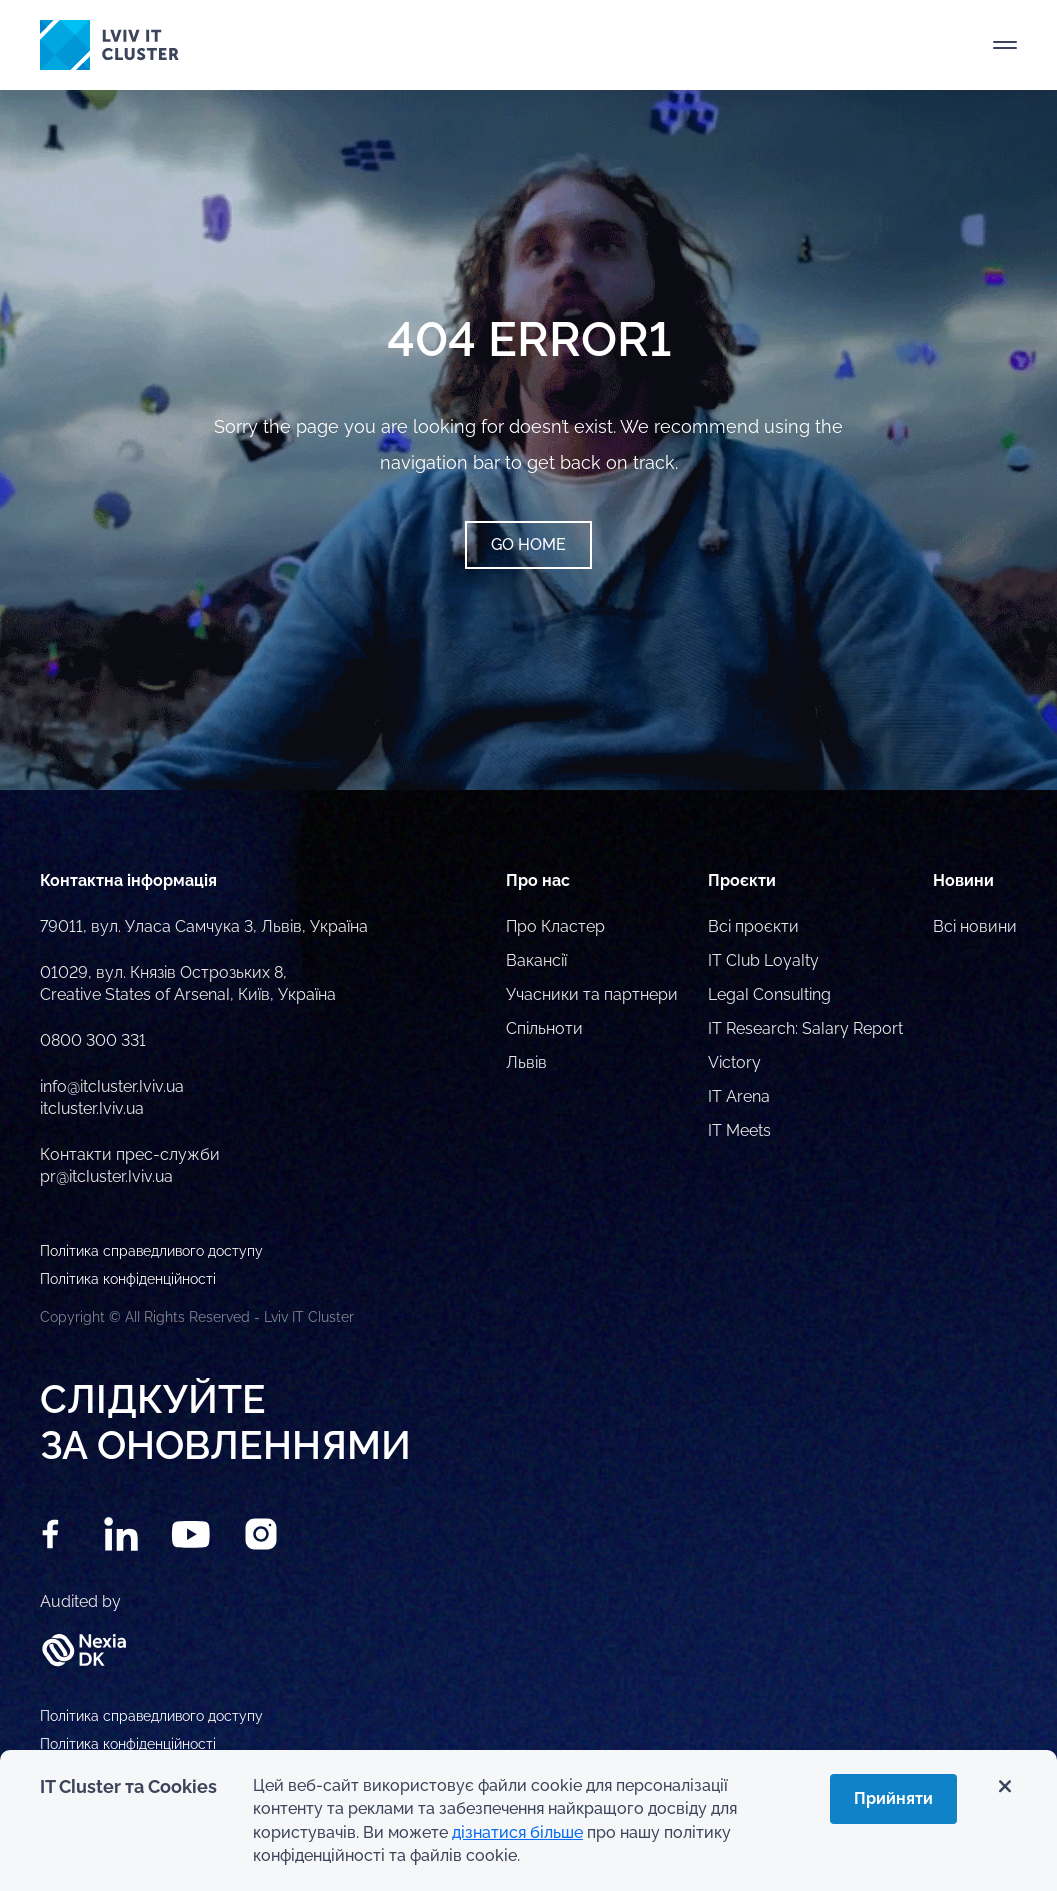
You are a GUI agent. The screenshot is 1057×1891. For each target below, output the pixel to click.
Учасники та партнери (592, 994)
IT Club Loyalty (763, 960)
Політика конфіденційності (128, 1744)
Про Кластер (555, 926)
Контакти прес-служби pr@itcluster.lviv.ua (130, 1165)
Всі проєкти (753, 926)
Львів (526, 1062)
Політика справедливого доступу (151, 1716)
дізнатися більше (517, 1832)
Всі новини (975, 926)
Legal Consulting (769, 994)
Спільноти (544, 1028)
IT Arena (739, 1096)
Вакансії (536, 960)
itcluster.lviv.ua (92, 1108)
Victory (734, 1062)
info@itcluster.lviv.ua (112, 1086)
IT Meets (739, 1130)
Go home (528, 544)
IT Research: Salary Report (805, 1028)
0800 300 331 (93, 1040)
